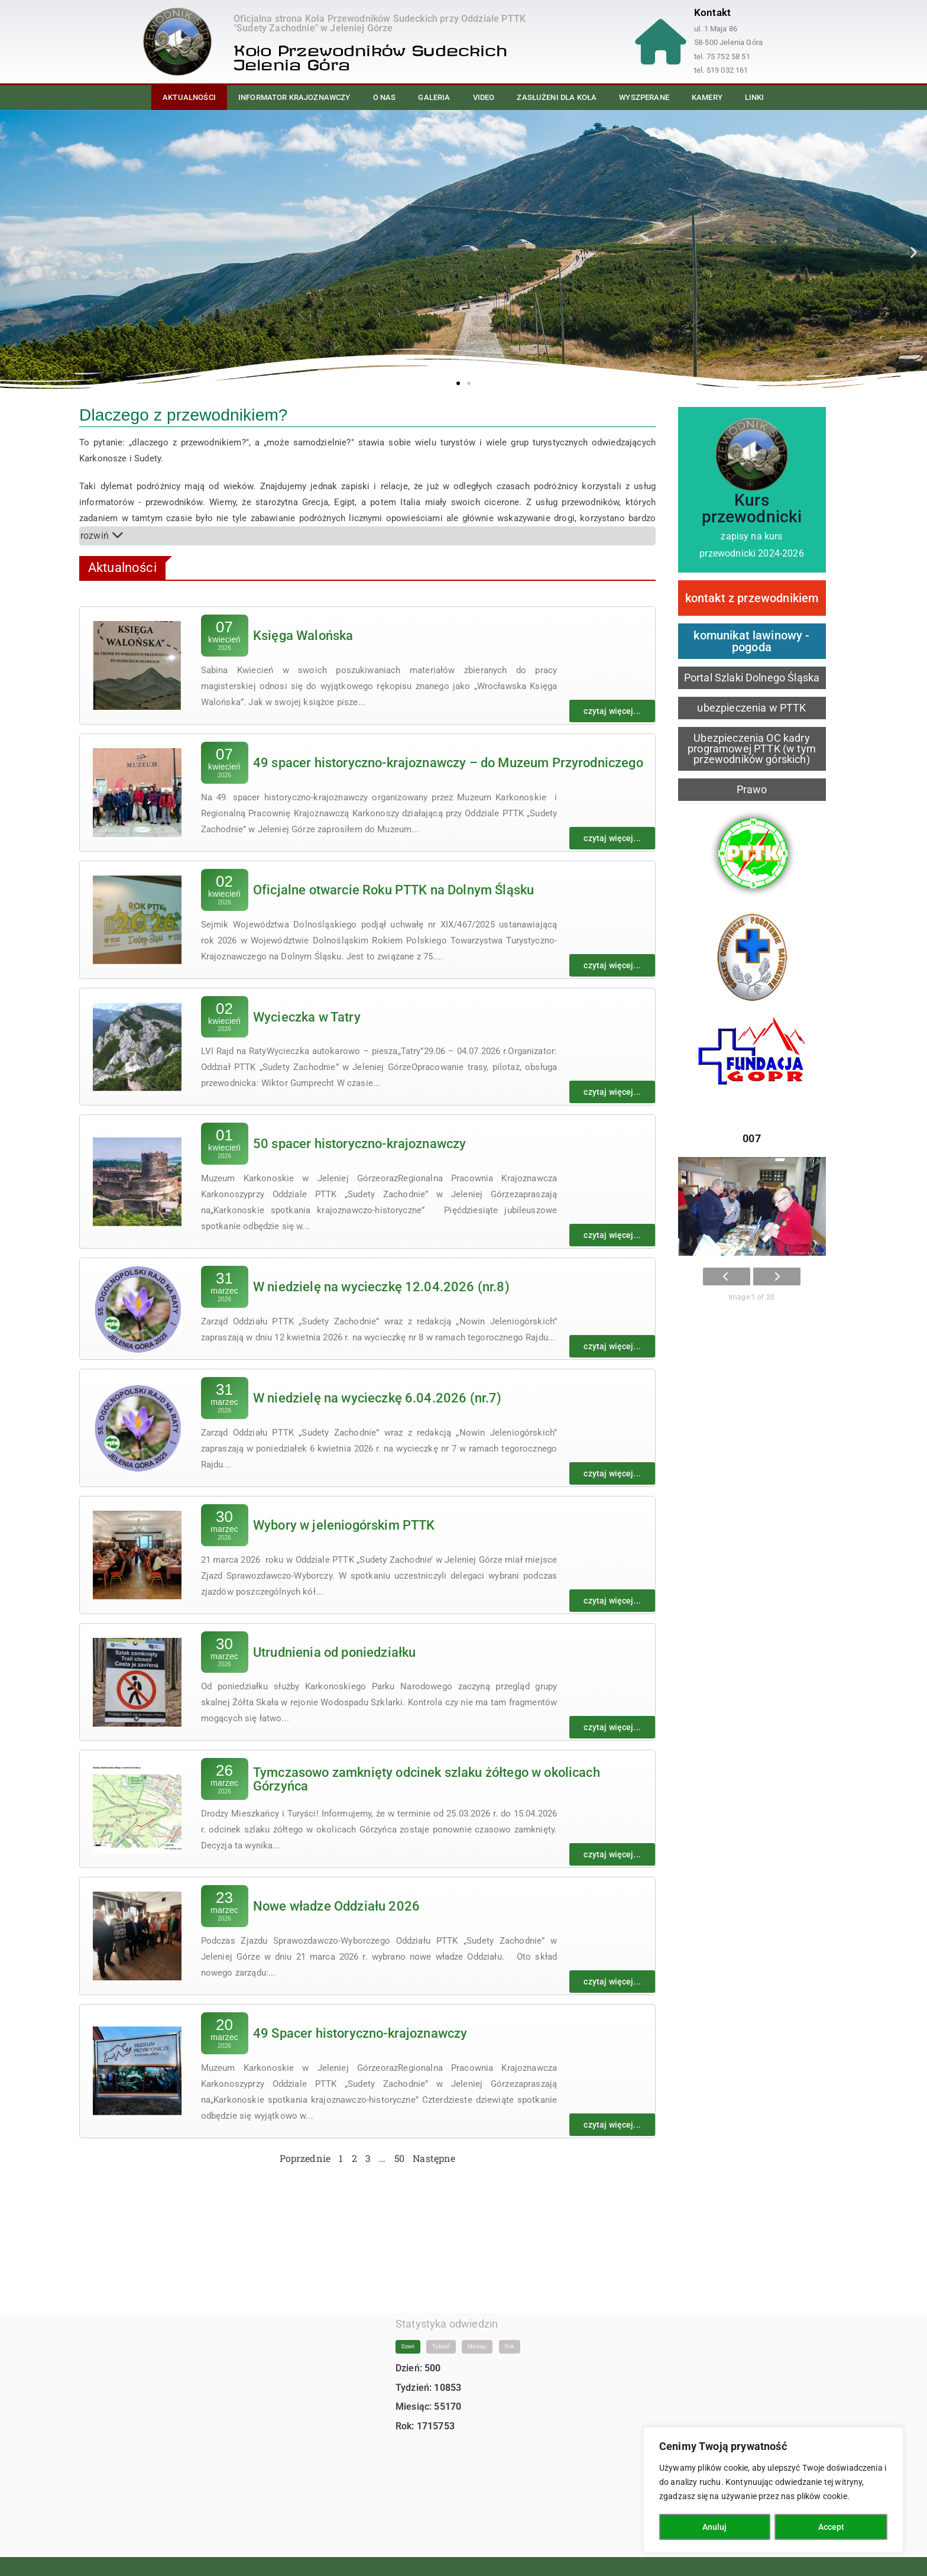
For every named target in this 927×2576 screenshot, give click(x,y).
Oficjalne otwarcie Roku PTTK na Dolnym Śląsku (393, 889)
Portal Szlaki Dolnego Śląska (751, 677)
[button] (13, 251)
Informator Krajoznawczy (294, 97)
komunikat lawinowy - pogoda (751, 641)
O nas (384, 97)
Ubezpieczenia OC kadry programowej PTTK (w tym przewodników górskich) (752, 748)
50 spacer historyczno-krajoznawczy (359, 1143)
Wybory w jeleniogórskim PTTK (344, 1524)
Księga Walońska (303, 635)
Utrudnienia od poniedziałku (334, 1651)
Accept (831, 2527)
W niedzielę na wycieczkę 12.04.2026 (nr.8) (381, 1286)
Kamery (707, 97)
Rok (509, 2335)
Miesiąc (477, 2335)
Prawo (752, 789)
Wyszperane (644, 97)
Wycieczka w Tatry (307, 1016)
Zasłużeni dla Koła (557, 97)
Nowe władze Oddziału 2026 (336, 1906)
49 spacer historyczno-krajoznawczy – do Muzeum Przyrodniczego (448, 762)
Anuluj (714, 2527)
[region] (773, 2490)
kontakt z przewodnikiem (752, 598)
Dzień (407, 2335)
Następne (434, 2158)
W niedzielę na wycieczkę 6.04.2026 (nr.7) (377, 1397)
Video (484, 97)
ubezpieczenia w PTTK (751, 708)
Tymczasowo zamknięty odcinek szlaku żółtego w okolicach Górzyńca (426, 1779)
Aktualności (189, 97)
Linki (754, 97)
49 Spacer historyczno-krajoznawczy (360, 2032)
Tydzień (441, 2335)
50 (399, 2158)
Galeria (434, 97)
